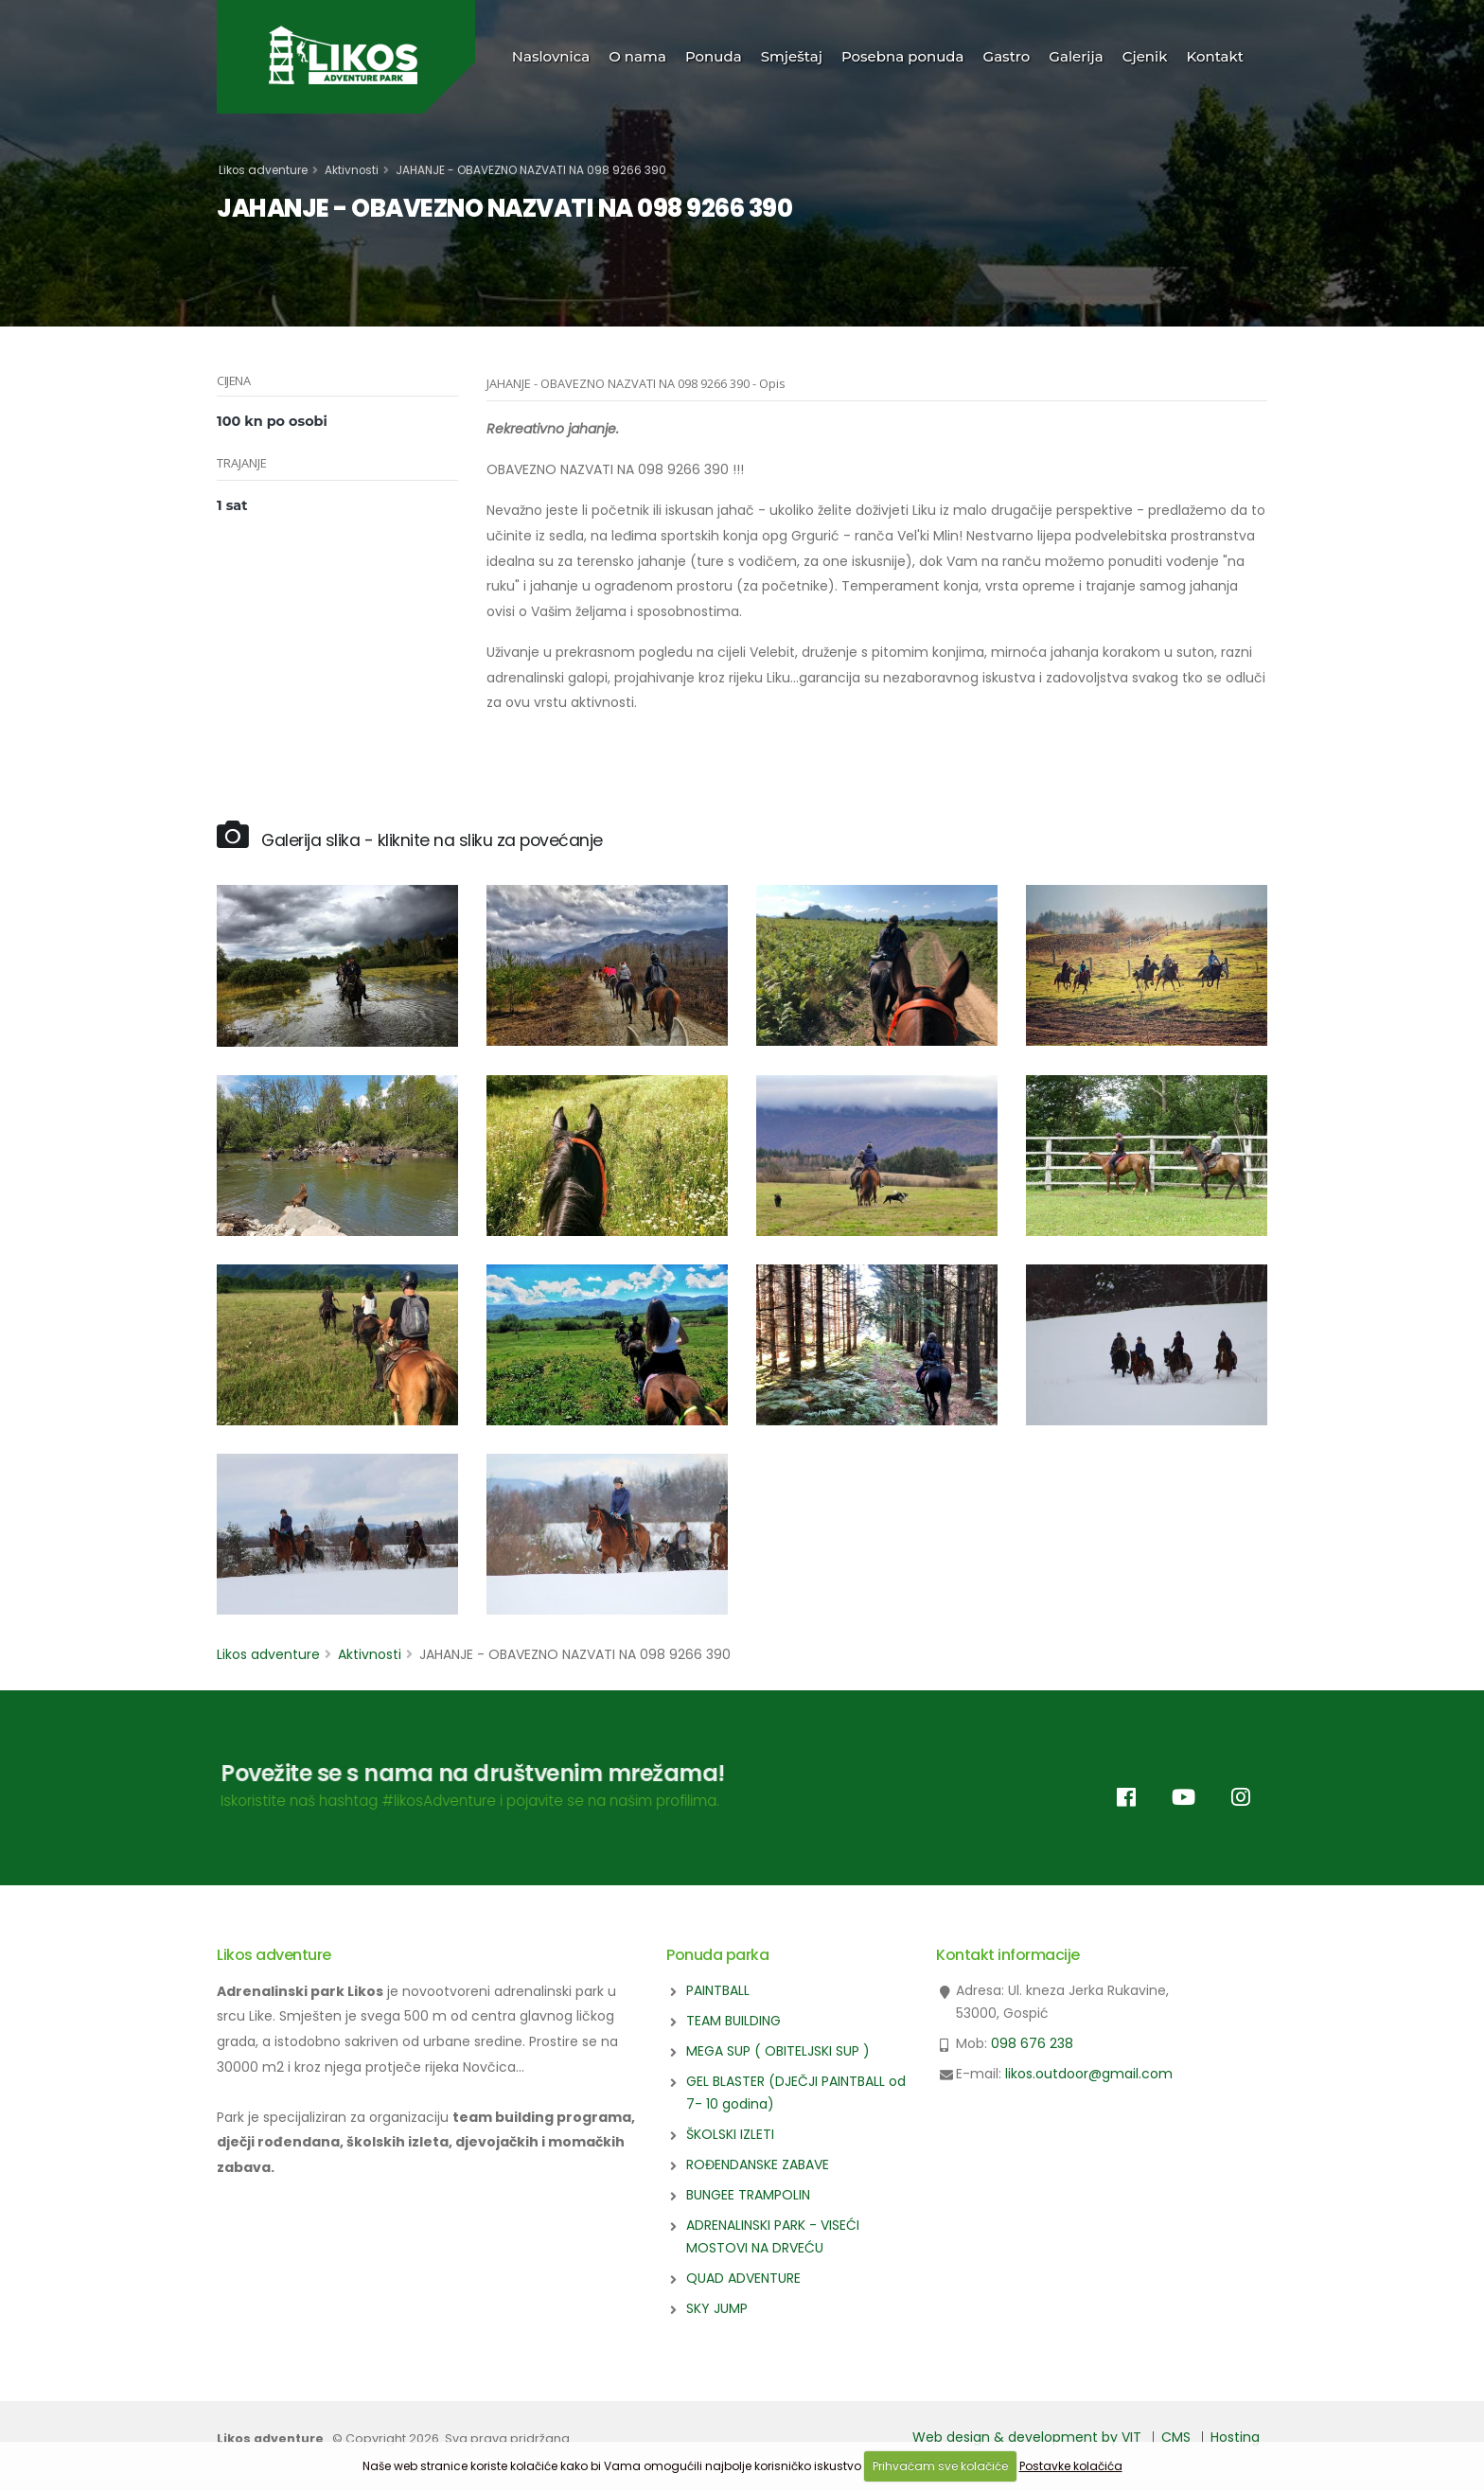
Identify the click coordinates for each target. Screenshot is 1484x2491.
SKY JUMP (717, 2308)
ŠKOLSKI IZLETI (730, 2134)
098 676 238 (1032, 2043)
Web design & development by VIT (1026, 2437)
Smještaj (791, 56)
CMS (1176, 2437)
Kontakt (1216, 56)
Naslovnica (551, 56)
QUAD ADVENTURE (743, 2278)
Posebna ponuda (902, 56)
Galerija (1076, 56)
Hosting (1235, 2437)
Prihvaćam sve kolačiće (940, 2466)
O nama (637, 56)
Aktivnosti (352, 170)
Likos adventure (263, 170)
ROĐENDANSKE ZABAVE (757, 2164)
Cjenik (1145, 56)
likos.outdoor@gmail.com (1089, 2073)
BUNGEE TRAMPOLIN (748, 2194)
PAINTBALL (718, 1990)
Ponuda (713, 56)
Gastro (1007, 56)
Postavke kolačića (1070, 2466)
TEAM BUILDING (733, 2020)
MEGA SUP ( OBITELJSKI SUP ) (778, 2050)
